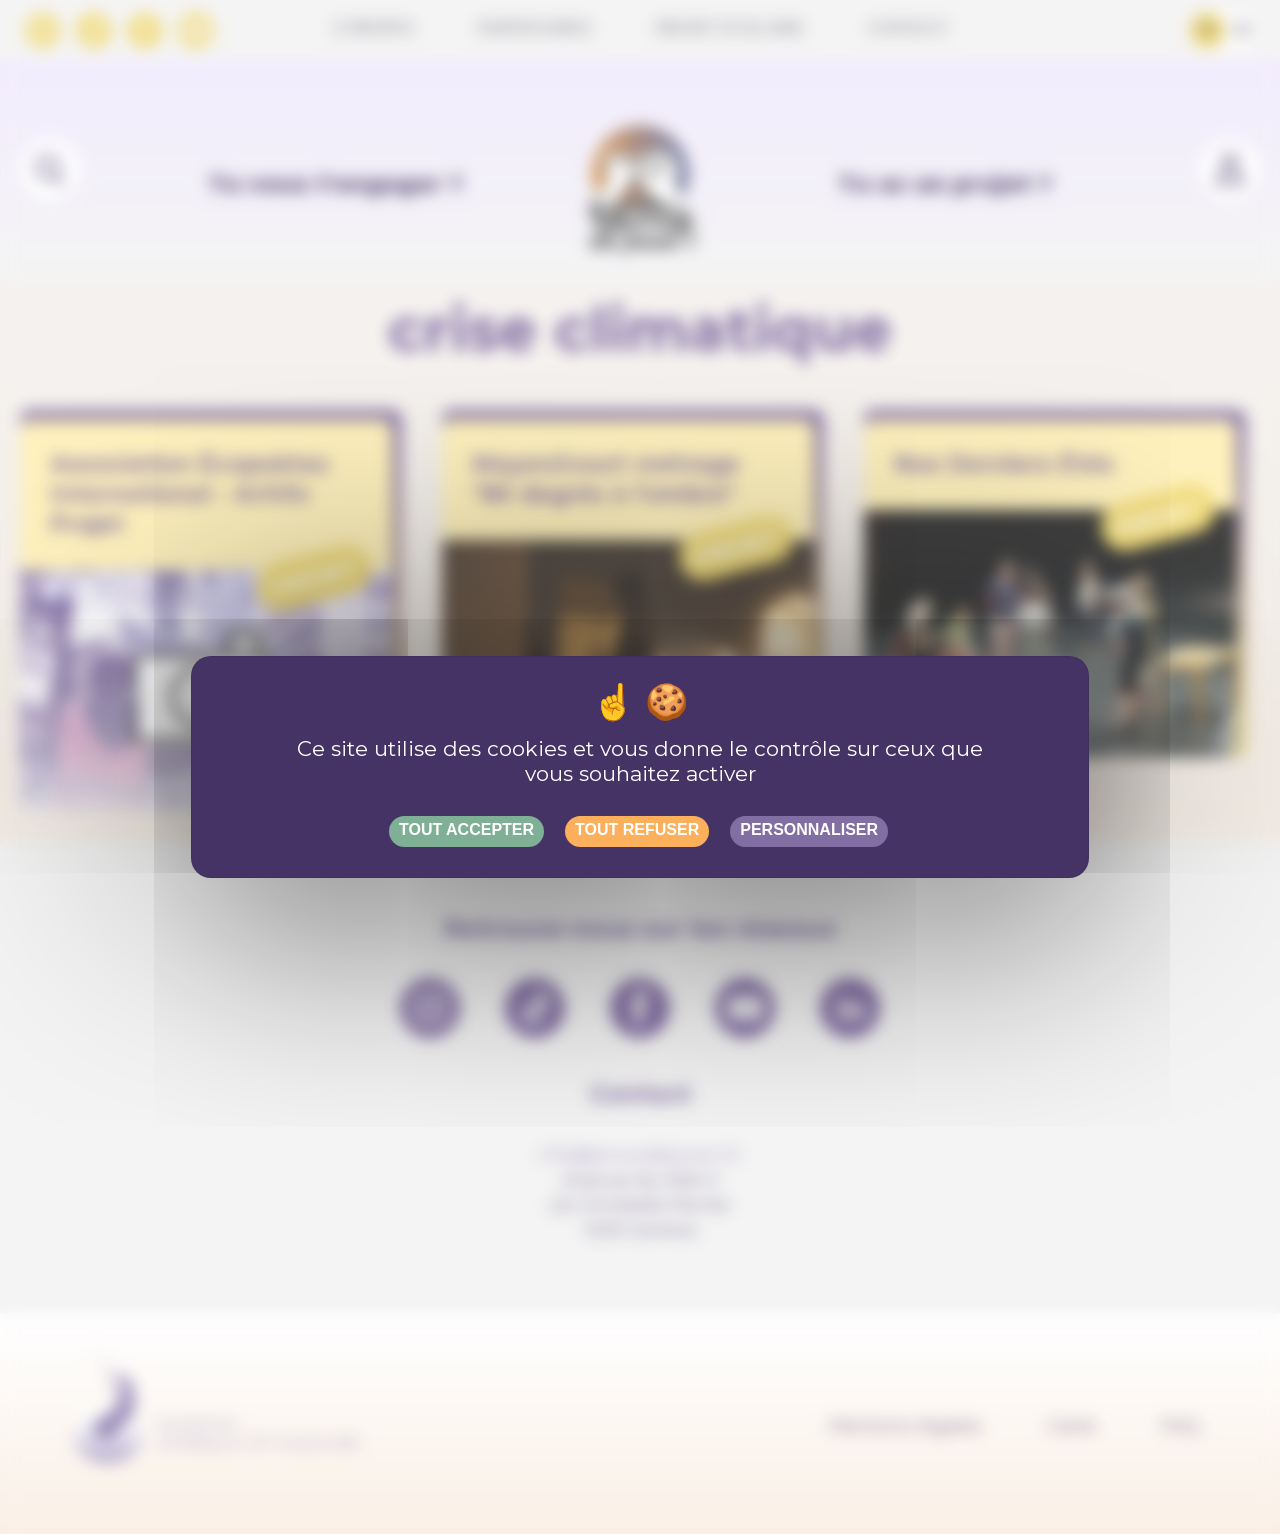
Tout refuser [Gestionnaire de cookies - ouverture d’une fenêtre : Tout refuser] (637, 829)
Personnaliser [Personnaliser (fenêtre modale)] (809, 829)
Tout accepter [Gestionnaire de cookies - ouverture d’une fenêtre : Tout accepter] (466, 829)
